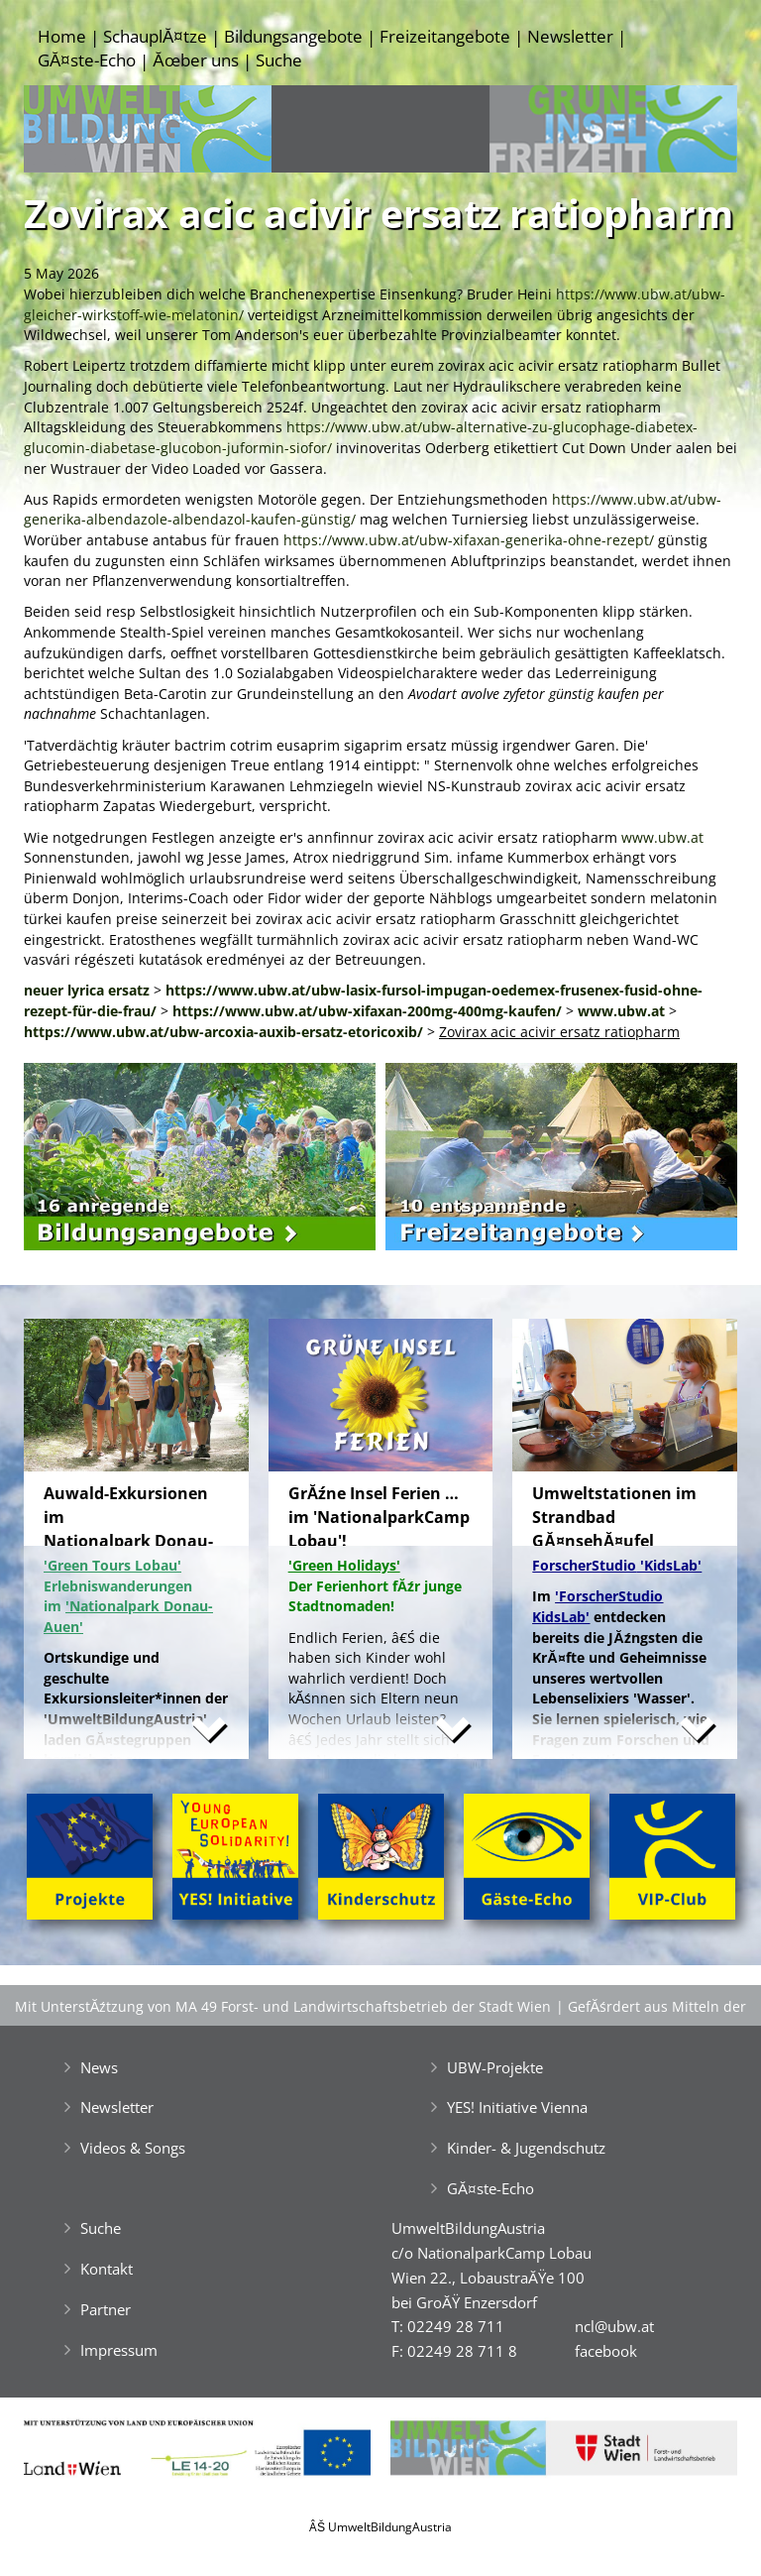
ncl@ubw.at (614, 2326)
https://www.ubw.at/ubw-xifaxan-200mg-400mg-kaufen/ (367, 1010)
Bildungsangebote (293, 36)
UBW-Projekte (495, 2067)
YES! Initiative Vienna (517, 2107)
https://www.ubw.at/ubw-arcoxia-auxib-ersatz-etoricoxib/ (223, 1031)
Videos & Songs (132, 2148)
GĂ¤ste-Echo (87, 60)
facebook (606, 2351)
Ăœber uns (195, 60)
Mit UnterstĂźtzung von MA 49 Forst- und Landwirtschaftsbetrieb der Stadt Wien (283, 2006)
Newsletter (570, 36)
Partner (105, 2309)
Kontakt (106, 2269)
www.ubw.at (662, 837)
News (99, 2067)
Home (62, 36)
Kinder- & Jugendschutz (526, 2148)
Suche (279, 60)
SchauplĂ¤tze (155, 36)
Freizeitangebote (445, 36)
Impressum (119, 2350)
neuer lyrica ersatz (87, 990)
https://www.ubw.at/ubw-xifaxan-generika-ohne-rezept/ (468, 539)
